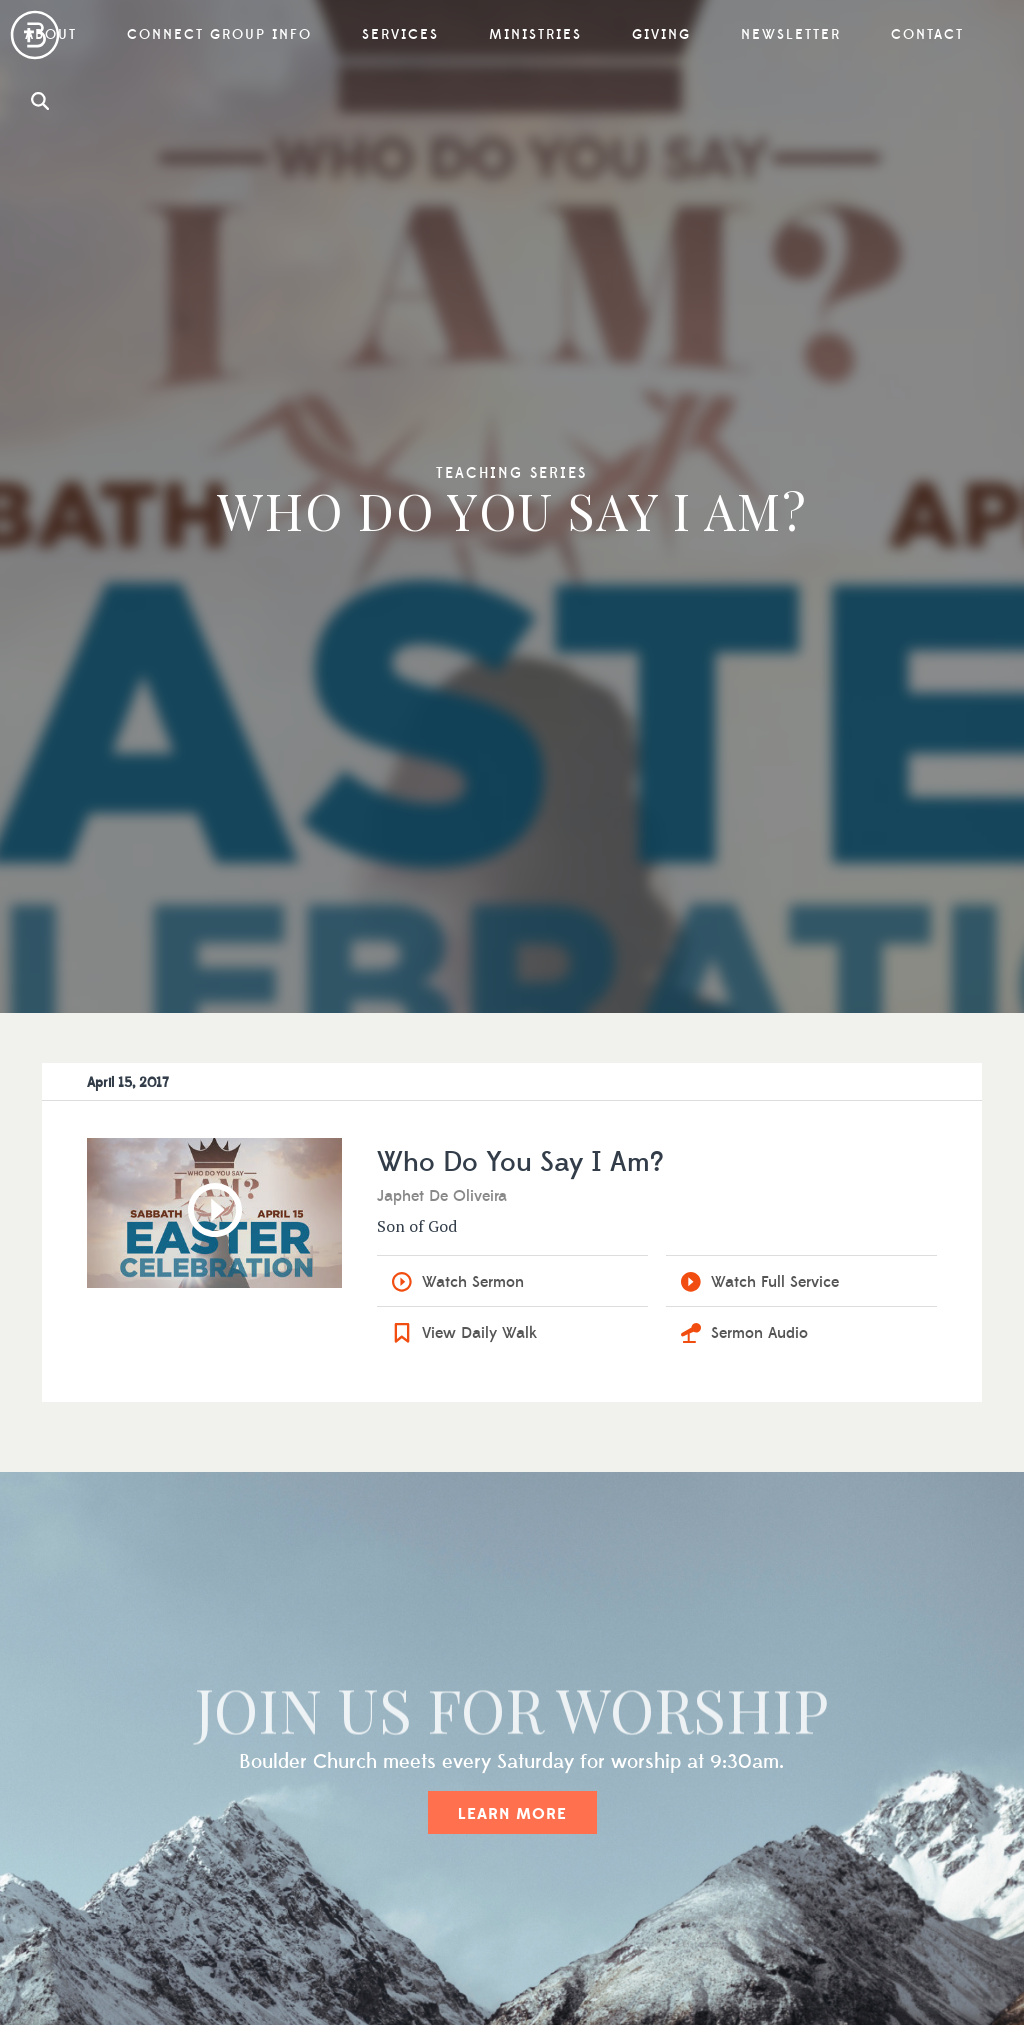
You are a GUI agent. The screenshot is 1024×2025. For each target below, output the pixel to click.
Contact (927, 35)
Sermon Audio (759, 1333)
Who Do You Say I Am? (520, 1163)
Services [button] (400, 35)
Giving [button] (661, 35)
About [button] (51, 35)
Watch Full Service (775, 1282)
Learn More (512, 1814)
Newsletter (791, 35)
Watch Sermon (473, 1282)
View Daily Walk (479, 1333)
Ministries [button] (535, 35)
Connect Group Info (219, 35)
